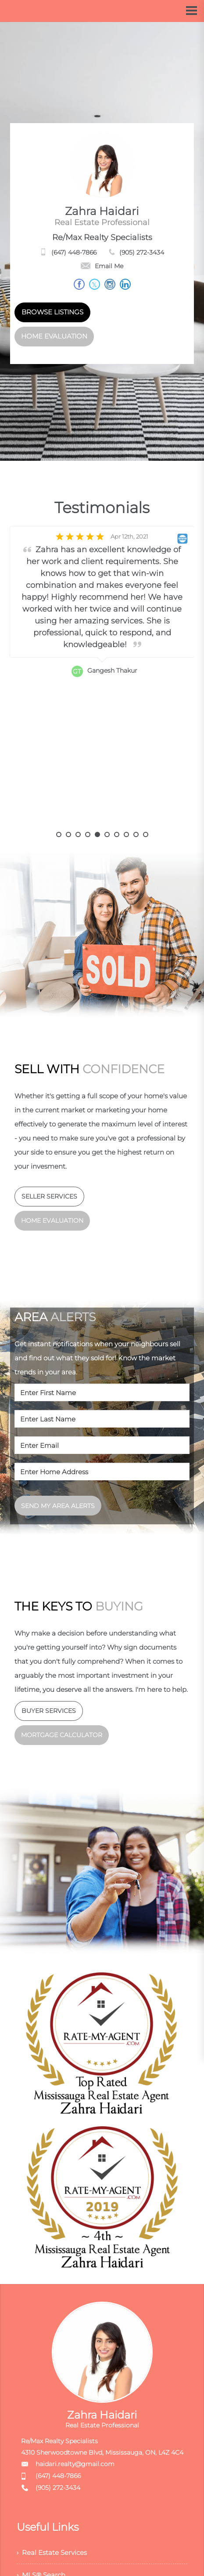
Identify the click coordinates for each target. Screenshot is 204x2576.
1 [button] (58, 834)
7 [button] (116, 834)
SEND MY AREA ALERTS (58, 1506)
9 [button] (136, 834)
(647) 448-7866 (74, 252)
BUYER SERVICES (48, 1711)
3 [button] (78, 834)
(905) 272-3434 (141, 252)
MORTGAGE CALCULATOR (61, 1735)
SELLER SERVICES (49, 1196)
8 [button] (126, 834)
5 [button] (97, 834)
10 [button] (145, 834)
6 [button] (107, 834)
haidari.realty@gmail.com (75, 2464)
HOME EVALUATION (54, 336)
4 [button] (87, 834)
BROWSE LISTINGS (52, 312)
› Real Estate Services (54, 2554)
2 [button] (68, 834)
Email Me (102, 266)
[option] (102, 679)
